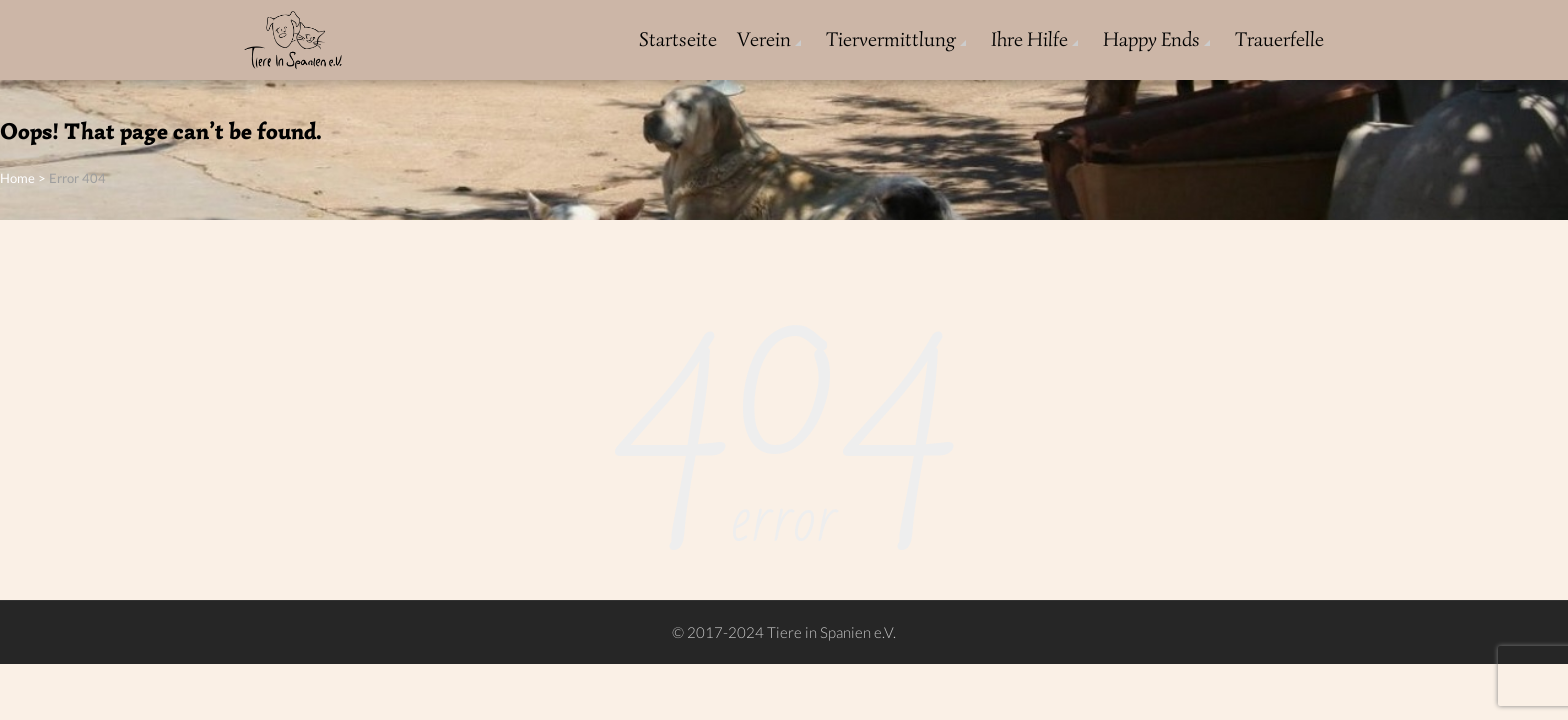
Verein (764, 39)
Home (17, 178)
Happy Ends (1151, 39)
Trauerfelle (1279, 39)
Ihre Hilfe (1029, 39)
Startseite (678, 39)
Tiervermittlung (891, 39)
